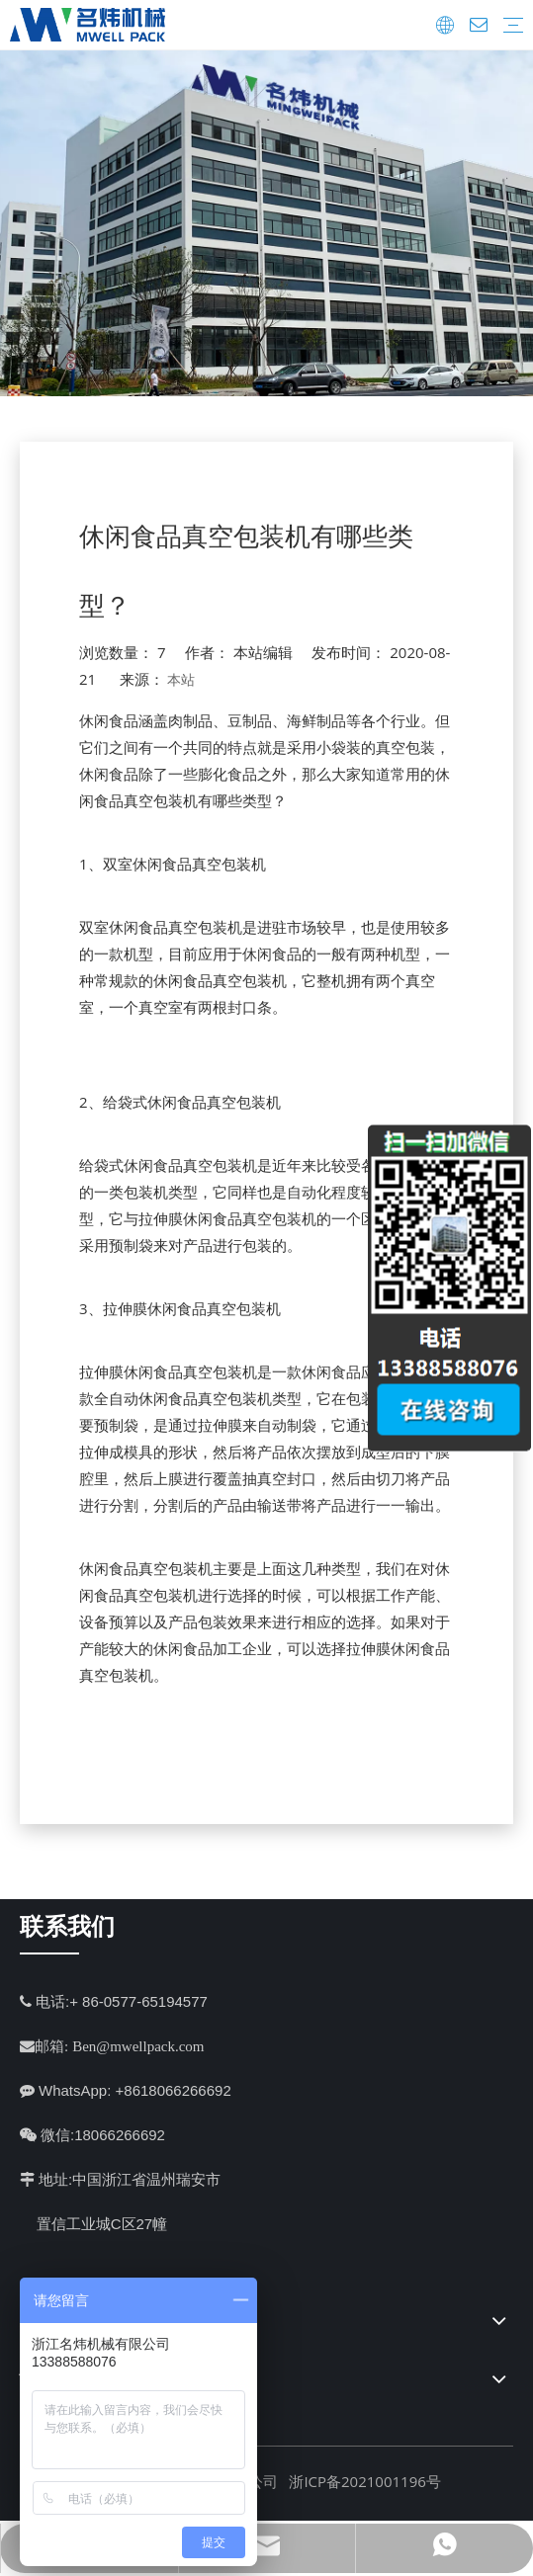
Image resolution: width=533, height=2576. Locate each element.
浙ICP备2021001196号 (364, 2481)
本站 (181, 679)
